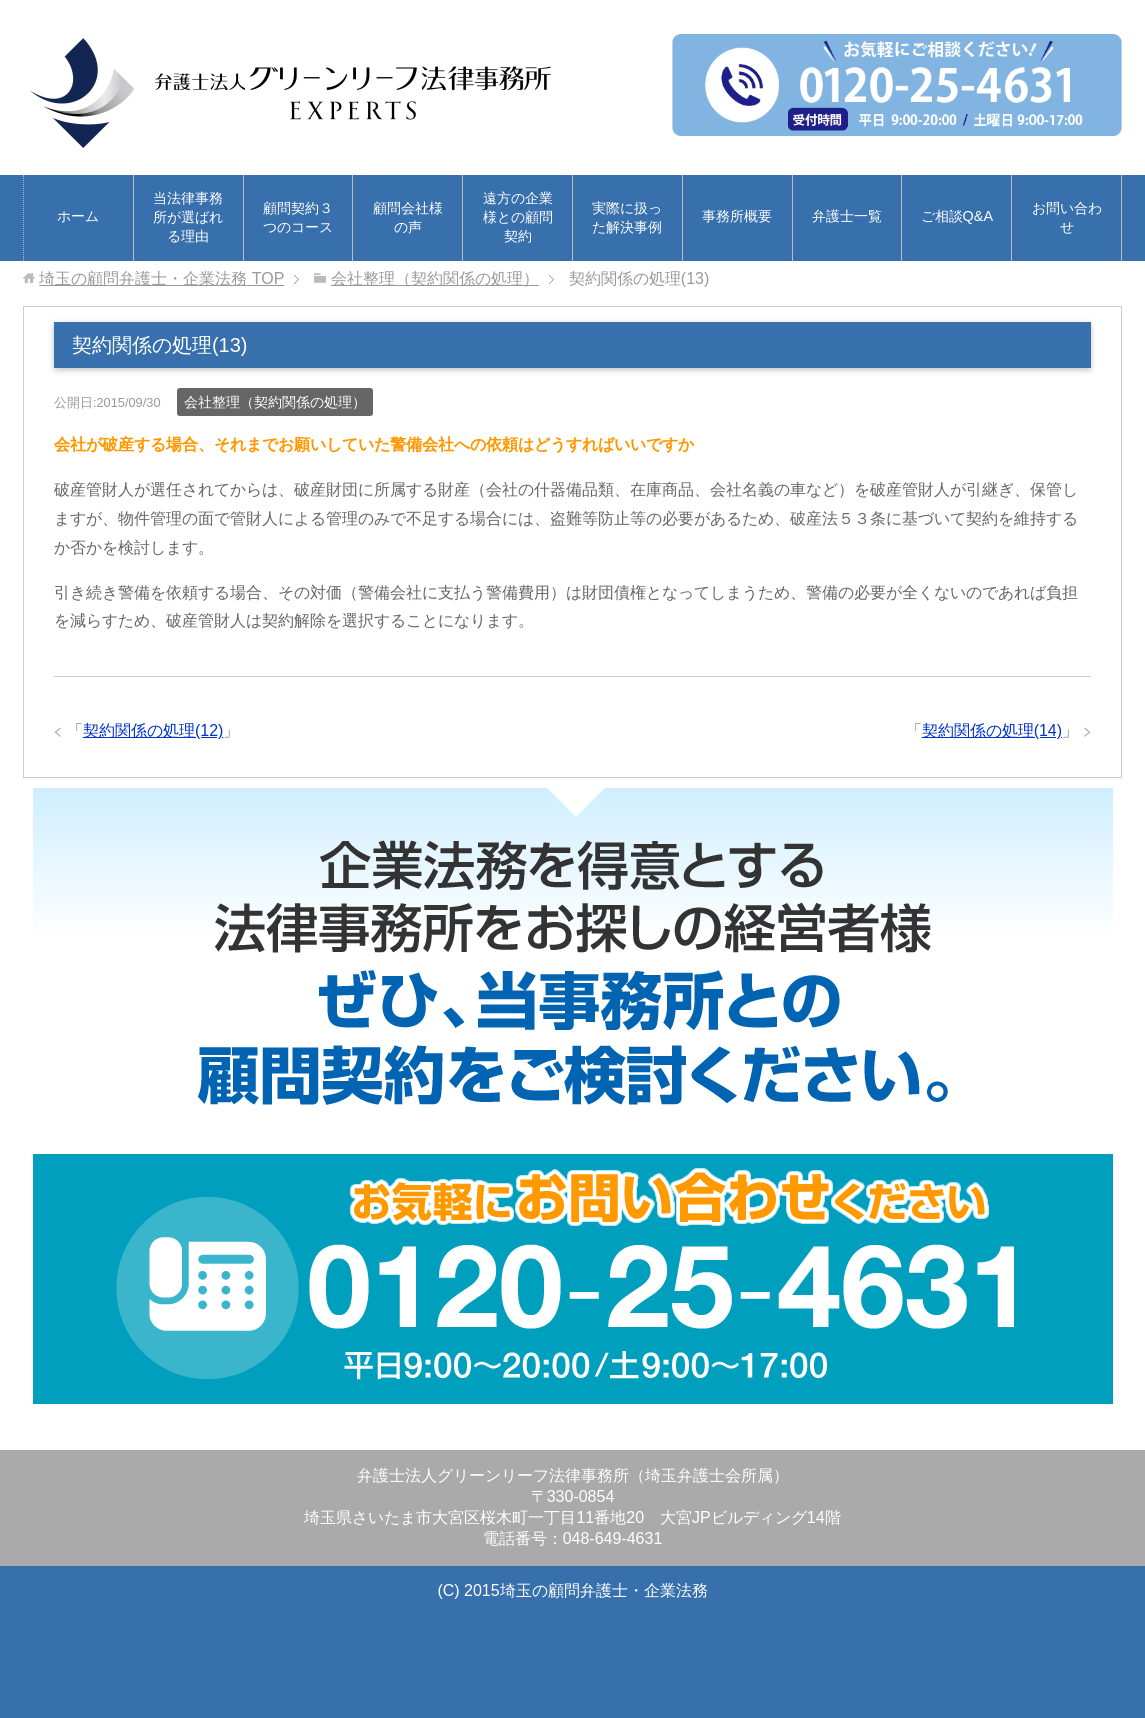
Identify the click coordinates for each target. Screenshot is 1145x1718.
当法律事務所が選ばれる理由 (188, 217)
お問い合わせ (1067, 217)
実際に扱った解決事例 (627, 217)
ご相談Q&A (957, 216)
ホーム (78, 216)
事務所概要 (737, 216)
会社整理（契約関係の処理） (275, 402)
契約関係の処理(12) (153, 730)
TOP (161, 278)
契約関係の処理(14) (992, 730)
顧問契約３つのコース (298, 217)
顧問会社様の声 (408, 217)
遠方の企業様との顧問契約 (518, 217)
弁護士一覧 (847, 216)
